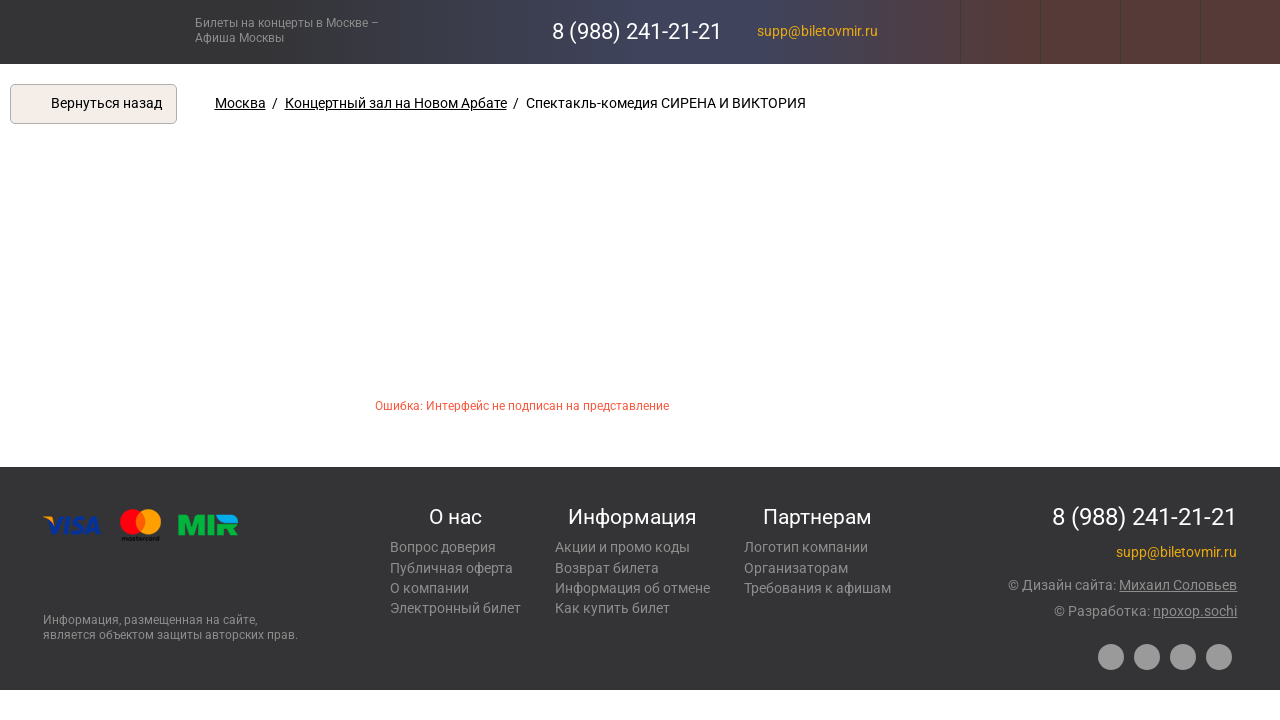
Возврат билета (607, 568)
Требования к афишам (817, 588)
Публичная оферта (451, 568)
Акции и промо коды (622, 547)
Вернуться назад (106, 103)
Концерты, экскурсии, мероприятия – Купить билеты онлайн (97, 31)
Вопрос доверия (443, 547)
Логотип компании (806, 547)
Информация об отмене (632, 588)
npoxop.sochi (1195, 611)
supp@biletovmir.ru (817, 31)
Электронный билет (455, 608)
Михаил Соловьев (1178, 585)
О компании (429, 588)
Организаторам (796, 568)
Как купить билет (612, 608)
